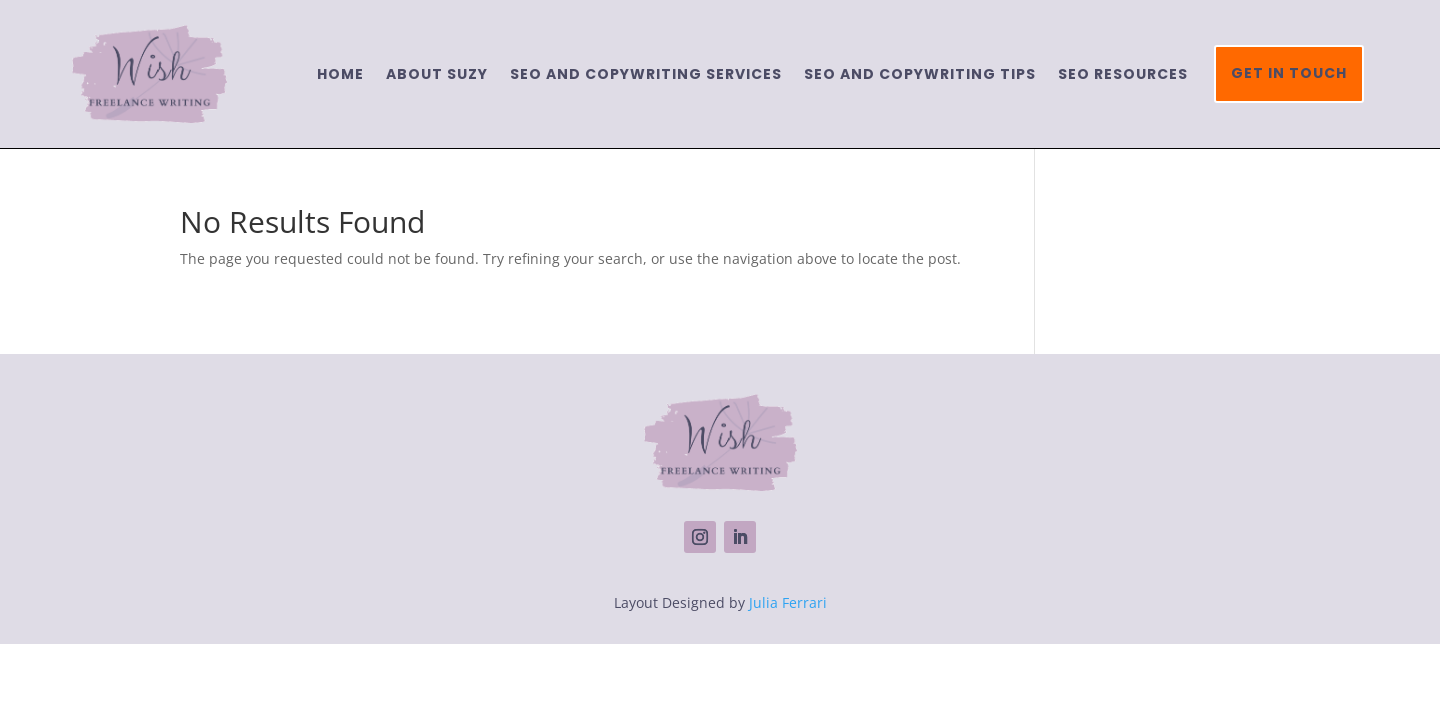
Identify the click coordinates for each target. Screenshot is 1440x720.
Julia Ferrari (788, 602)
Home (340, 74)
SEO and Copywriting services (646, 74)
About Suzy (437, 74)
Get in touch (1289, 73)
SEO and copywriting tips (920, 74)
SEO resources (1123, 74)
